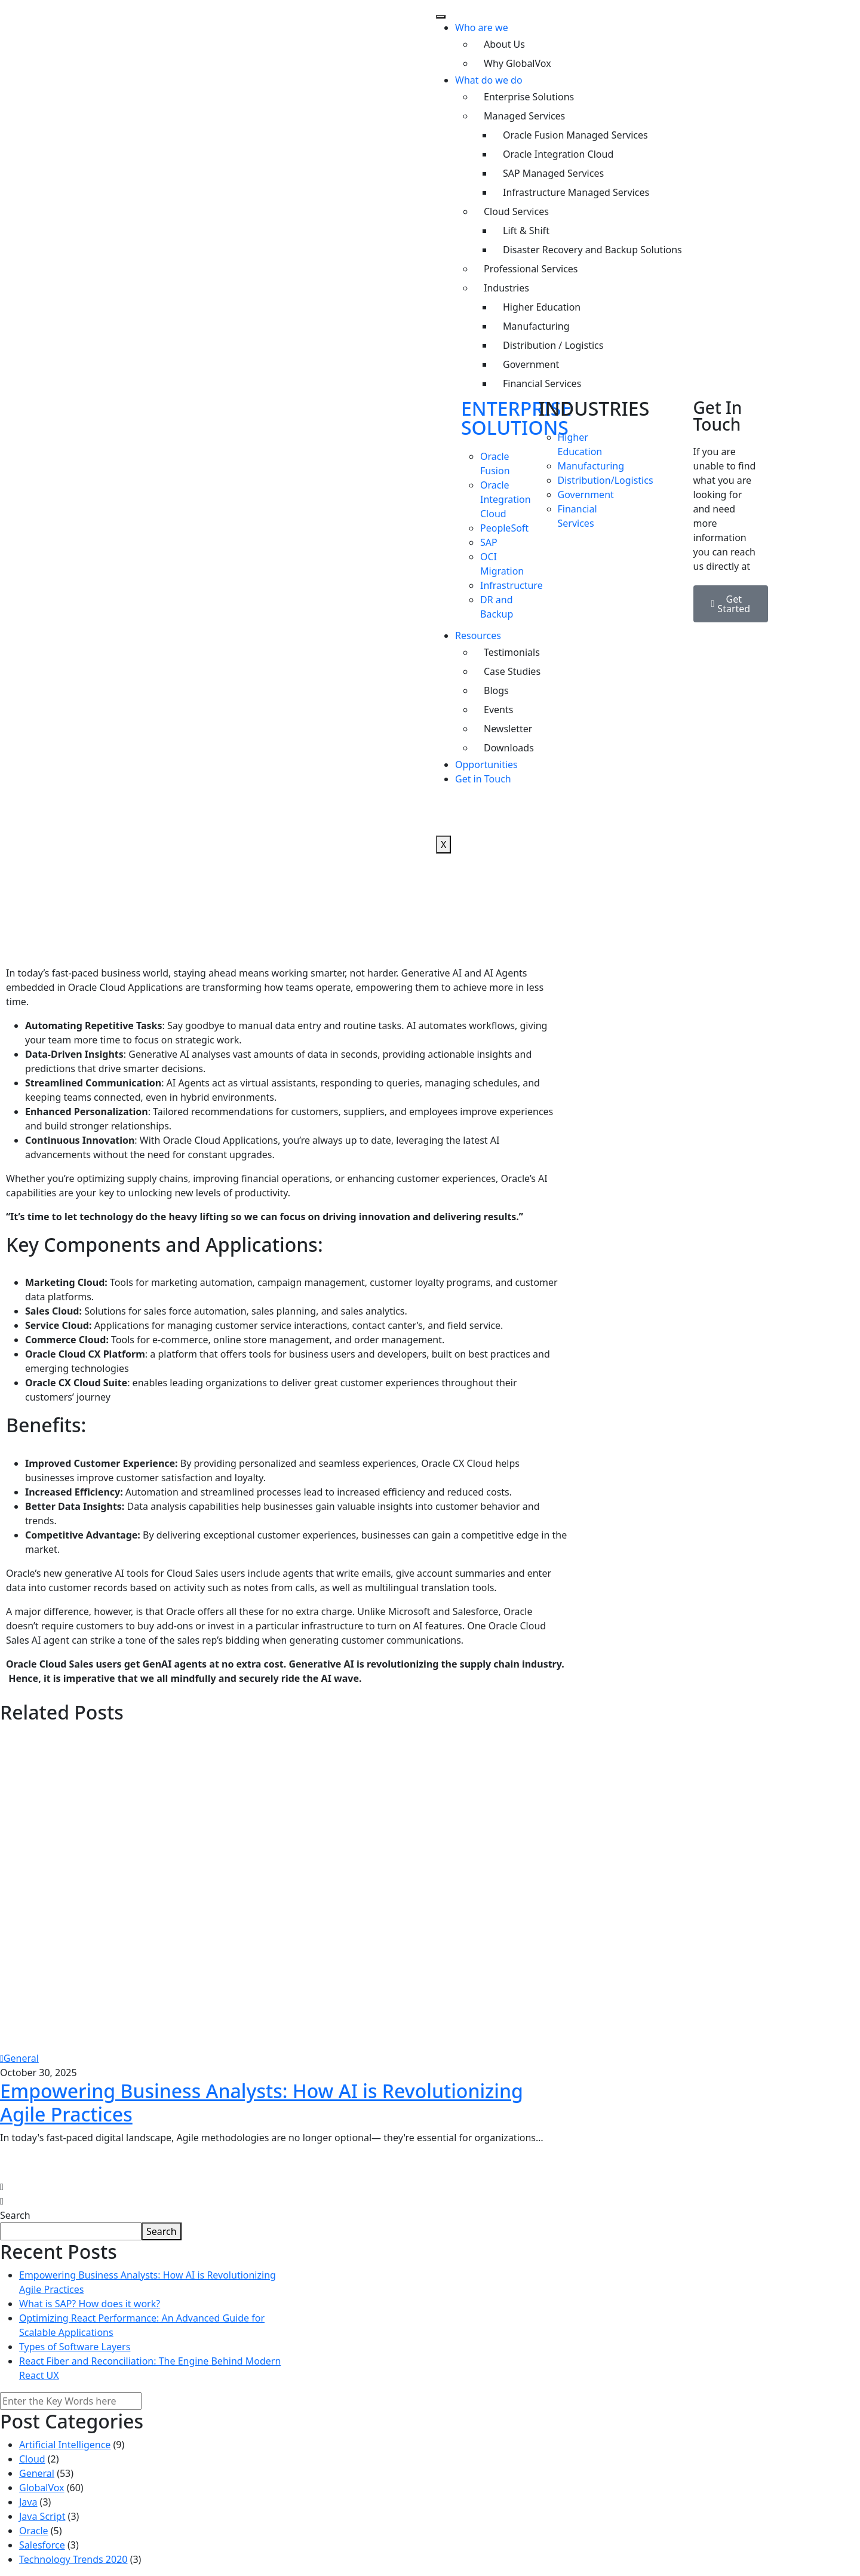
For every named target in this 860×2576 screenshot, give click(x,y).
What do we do (489, 80)
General (19, 2058)
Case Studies (512, 671)
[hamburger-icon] (441, 17)
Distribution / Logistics (553, 345)
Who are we (481, 27)
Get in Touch (483, 778)
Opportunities (486, 764)
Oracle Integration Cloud (558, 154)
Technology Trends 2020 (73, 2559)
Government (531, 364)
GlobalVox (41, 2487)
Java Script (42, 2516)
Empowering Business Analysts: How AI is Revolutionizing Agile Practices (261, 2102)
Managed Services (524, 115)
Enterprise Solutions (529, 96)
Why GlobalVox (517, 63)
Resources (478, 635)
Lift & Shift (526, 230)
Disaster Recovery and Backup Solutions (592, 249)
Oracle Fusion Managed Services (575, 135)
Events (498, 709)
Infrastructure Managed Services (576, 192)
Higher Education (541, 307)
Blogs (496, 690)
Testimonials (512, 652)
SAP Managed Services (553, 173)
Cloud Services (516, 211)
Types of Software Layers (74, 2346)
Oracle (33, 2530)
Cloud (32, 2459)
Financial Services (542, 383)
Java (28, 2502)
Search (15, 2215)
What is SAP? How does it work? (89, 2303)
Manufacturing (536, 326)
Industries (506, 287)
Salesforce (42, 2545)
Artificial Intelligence (64, 2444)
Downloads (509, 747)
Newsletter (508, 728)
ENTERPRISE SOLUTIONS (516, 417)
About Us (504, 44)
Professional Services (531, 268)
